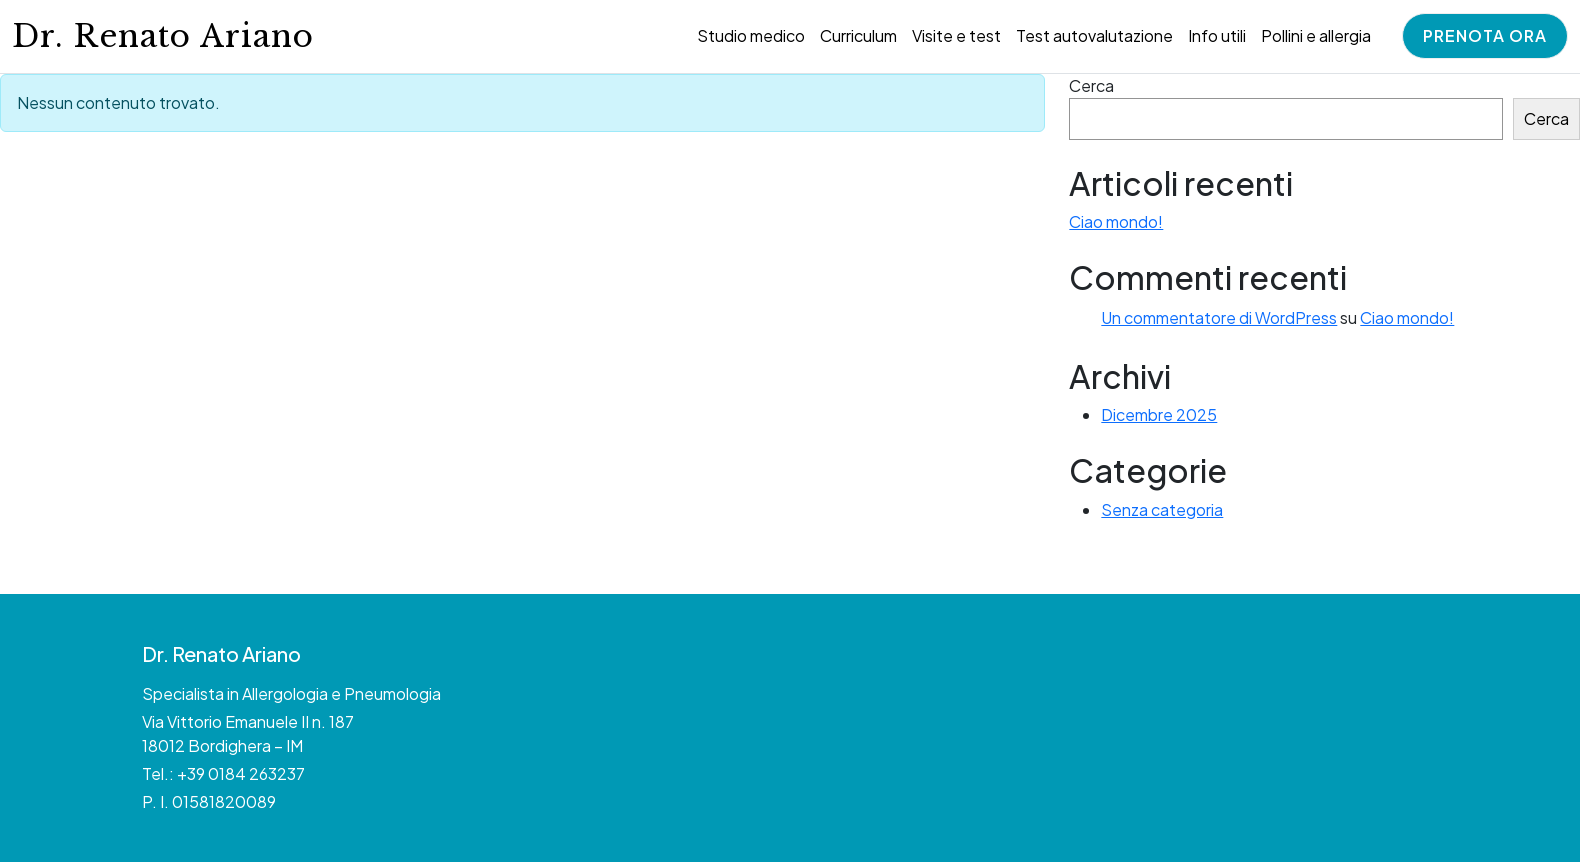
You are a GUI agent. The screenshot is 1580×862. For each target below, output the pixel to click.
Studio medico (751, 35)
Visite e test (956, 35)
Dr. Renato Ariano (163, 36)
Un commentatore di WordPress (1219, 317)
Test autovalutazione (1094, 35)
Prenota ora (1485, 35)
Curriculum (858, 35)
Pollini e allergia (1316, 35)
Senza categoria (1162, 509)
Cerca (1091, 85)
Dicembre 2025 (1159, 414)
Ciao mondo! (1116, 221)
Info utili (1217, 35)
